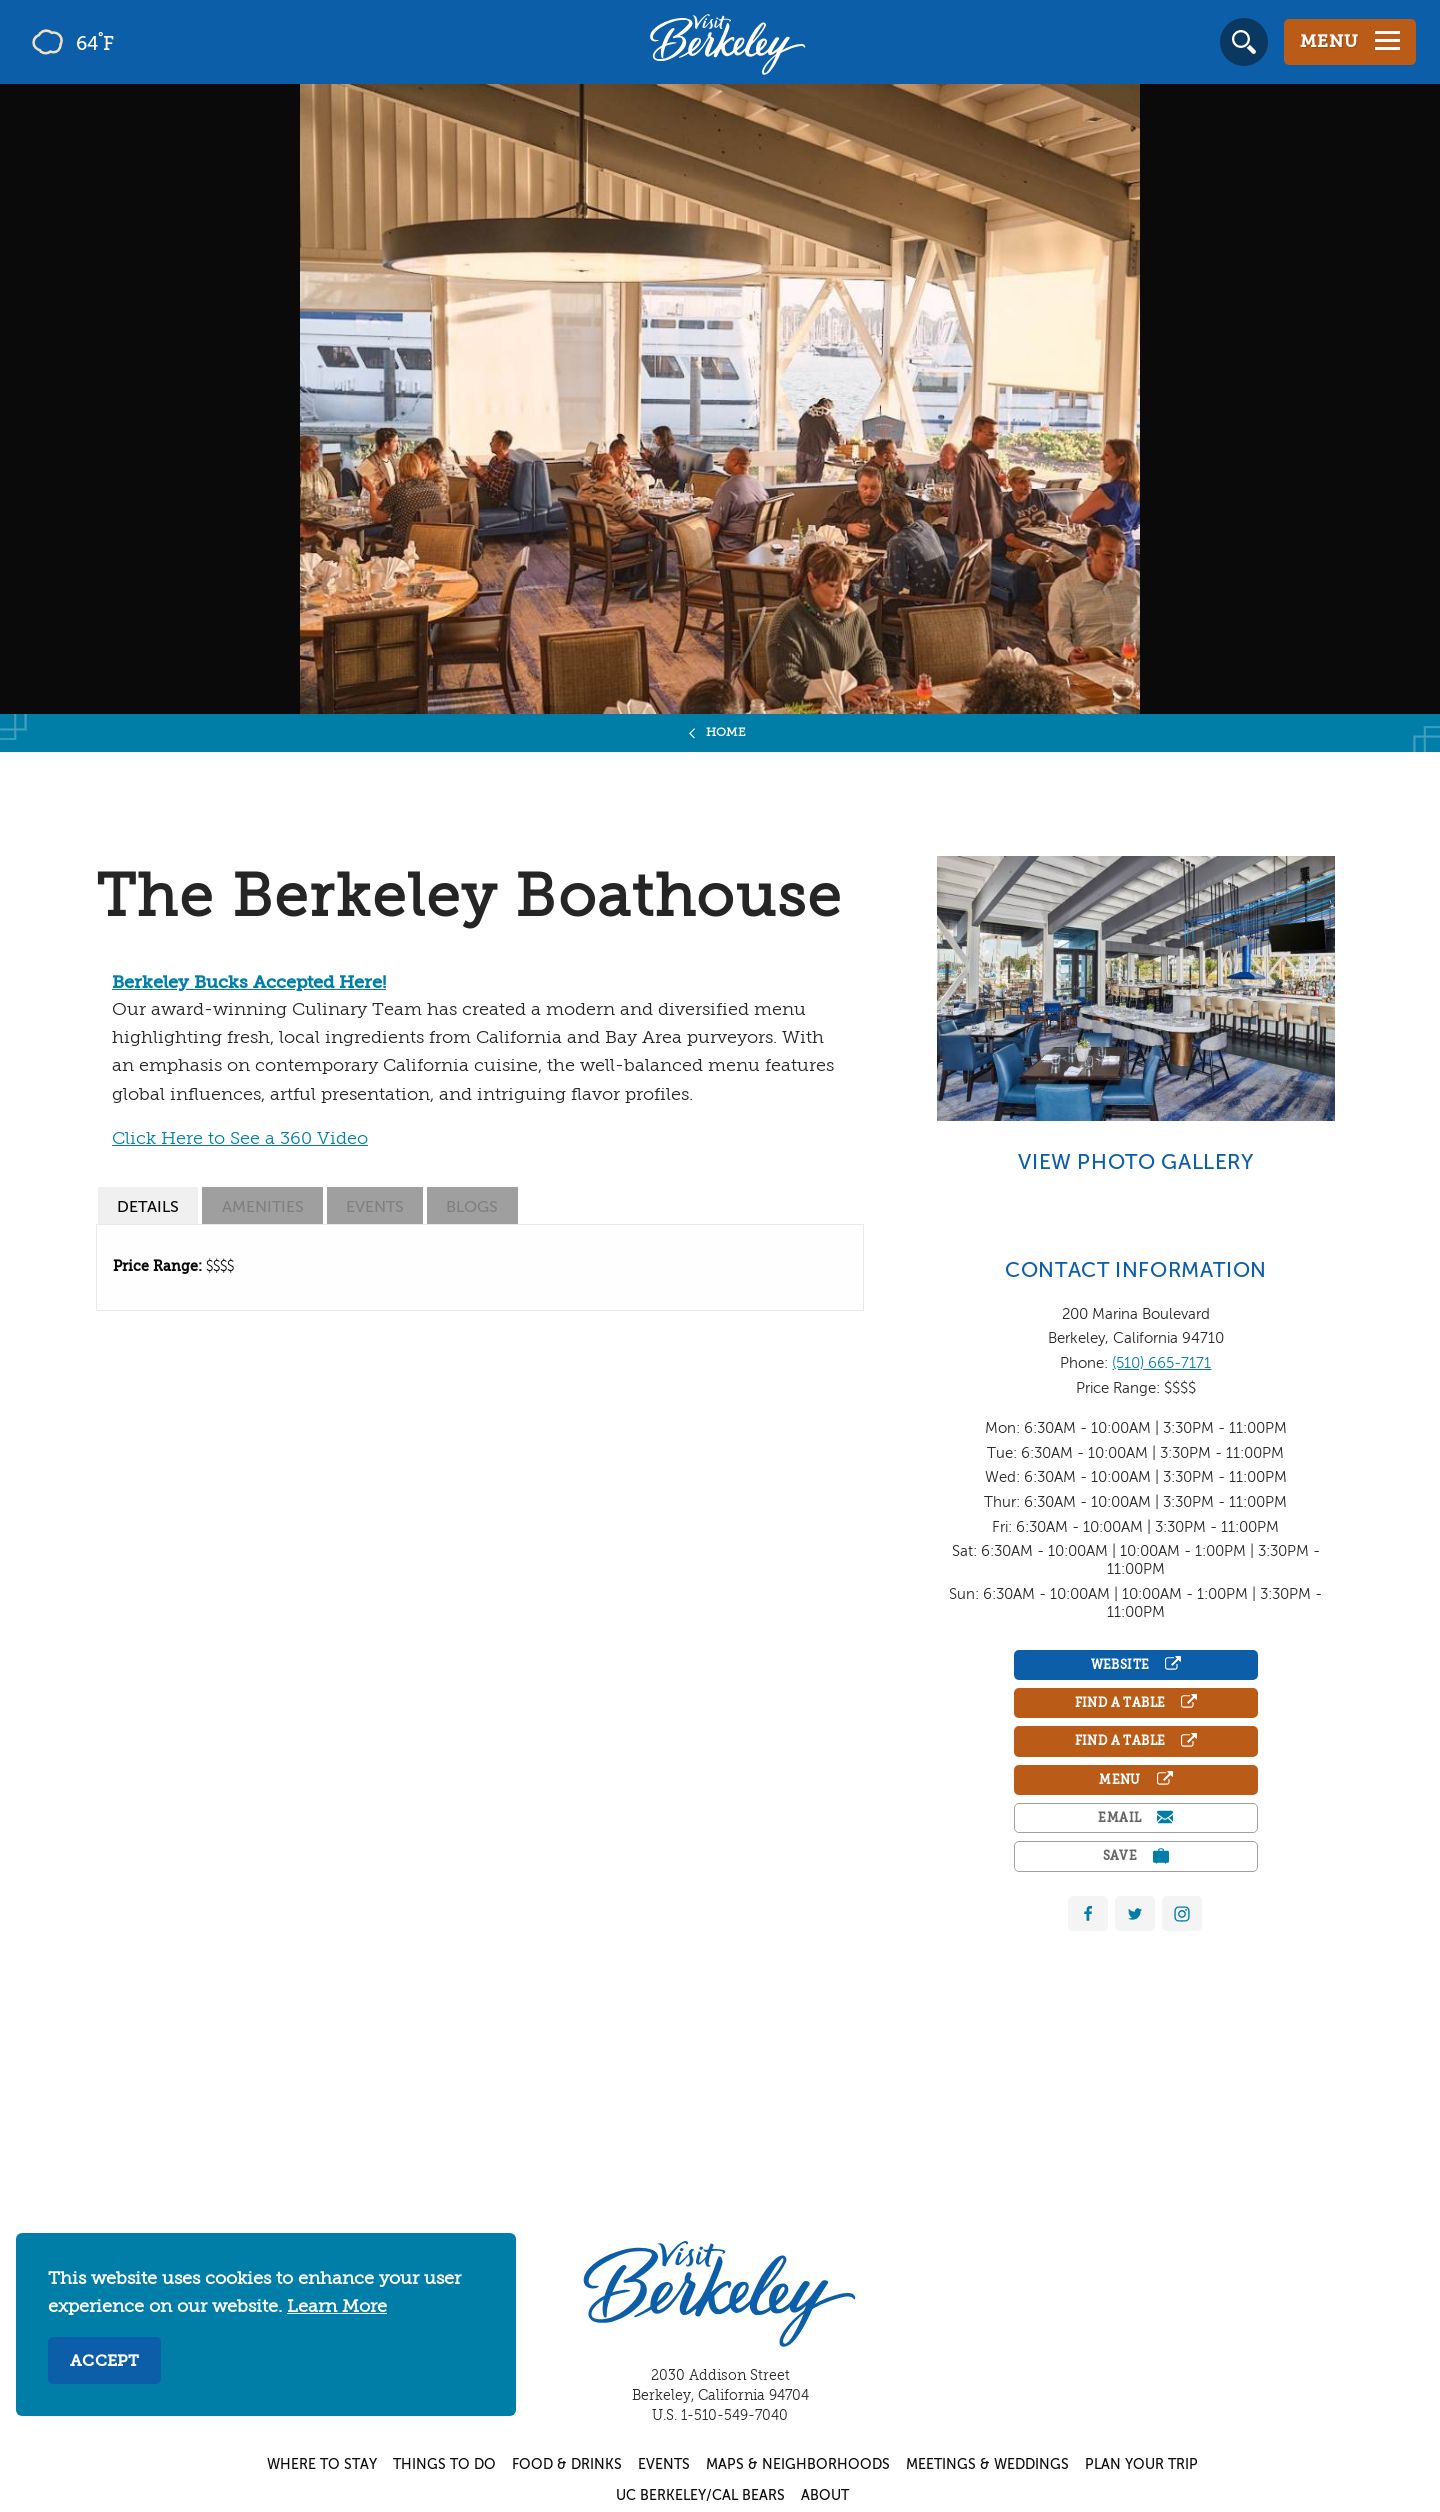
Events (664, 2465)
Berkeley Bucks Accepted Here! (249, 983)
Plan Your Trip (1141, 2465)
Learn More (337, 2307)
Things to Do (444, 2465)
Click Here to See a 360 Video (240, 1139)
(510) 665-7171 (1161, 1363)
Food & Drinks (567, 2465)
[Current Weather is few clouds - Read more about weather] (129, 42)
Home (726, 733)
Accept (104, 2362)
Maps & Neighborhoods (798, 2465)
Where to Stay (322, 2465)
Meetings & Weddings (987, 2465)
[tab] (148, 1205)
